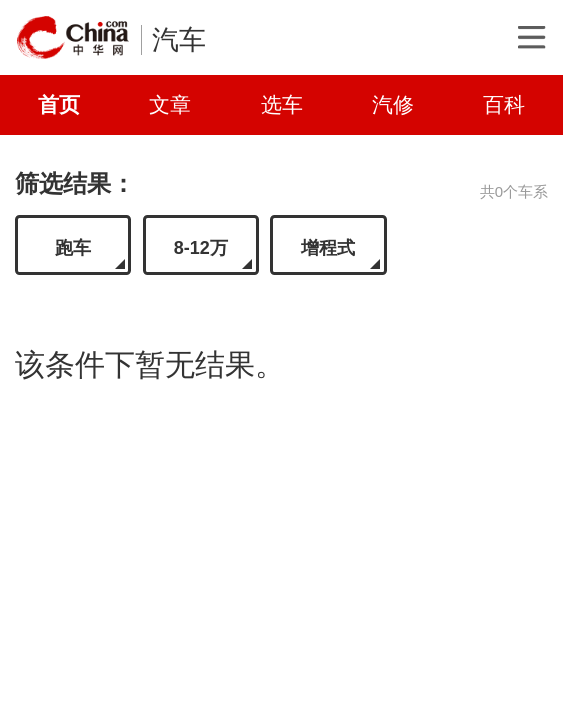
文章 (170, 104)
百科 (504, 104)
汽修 (393, 104)
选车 (282, 104)
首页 (59, 104)
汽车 (179, 40)
